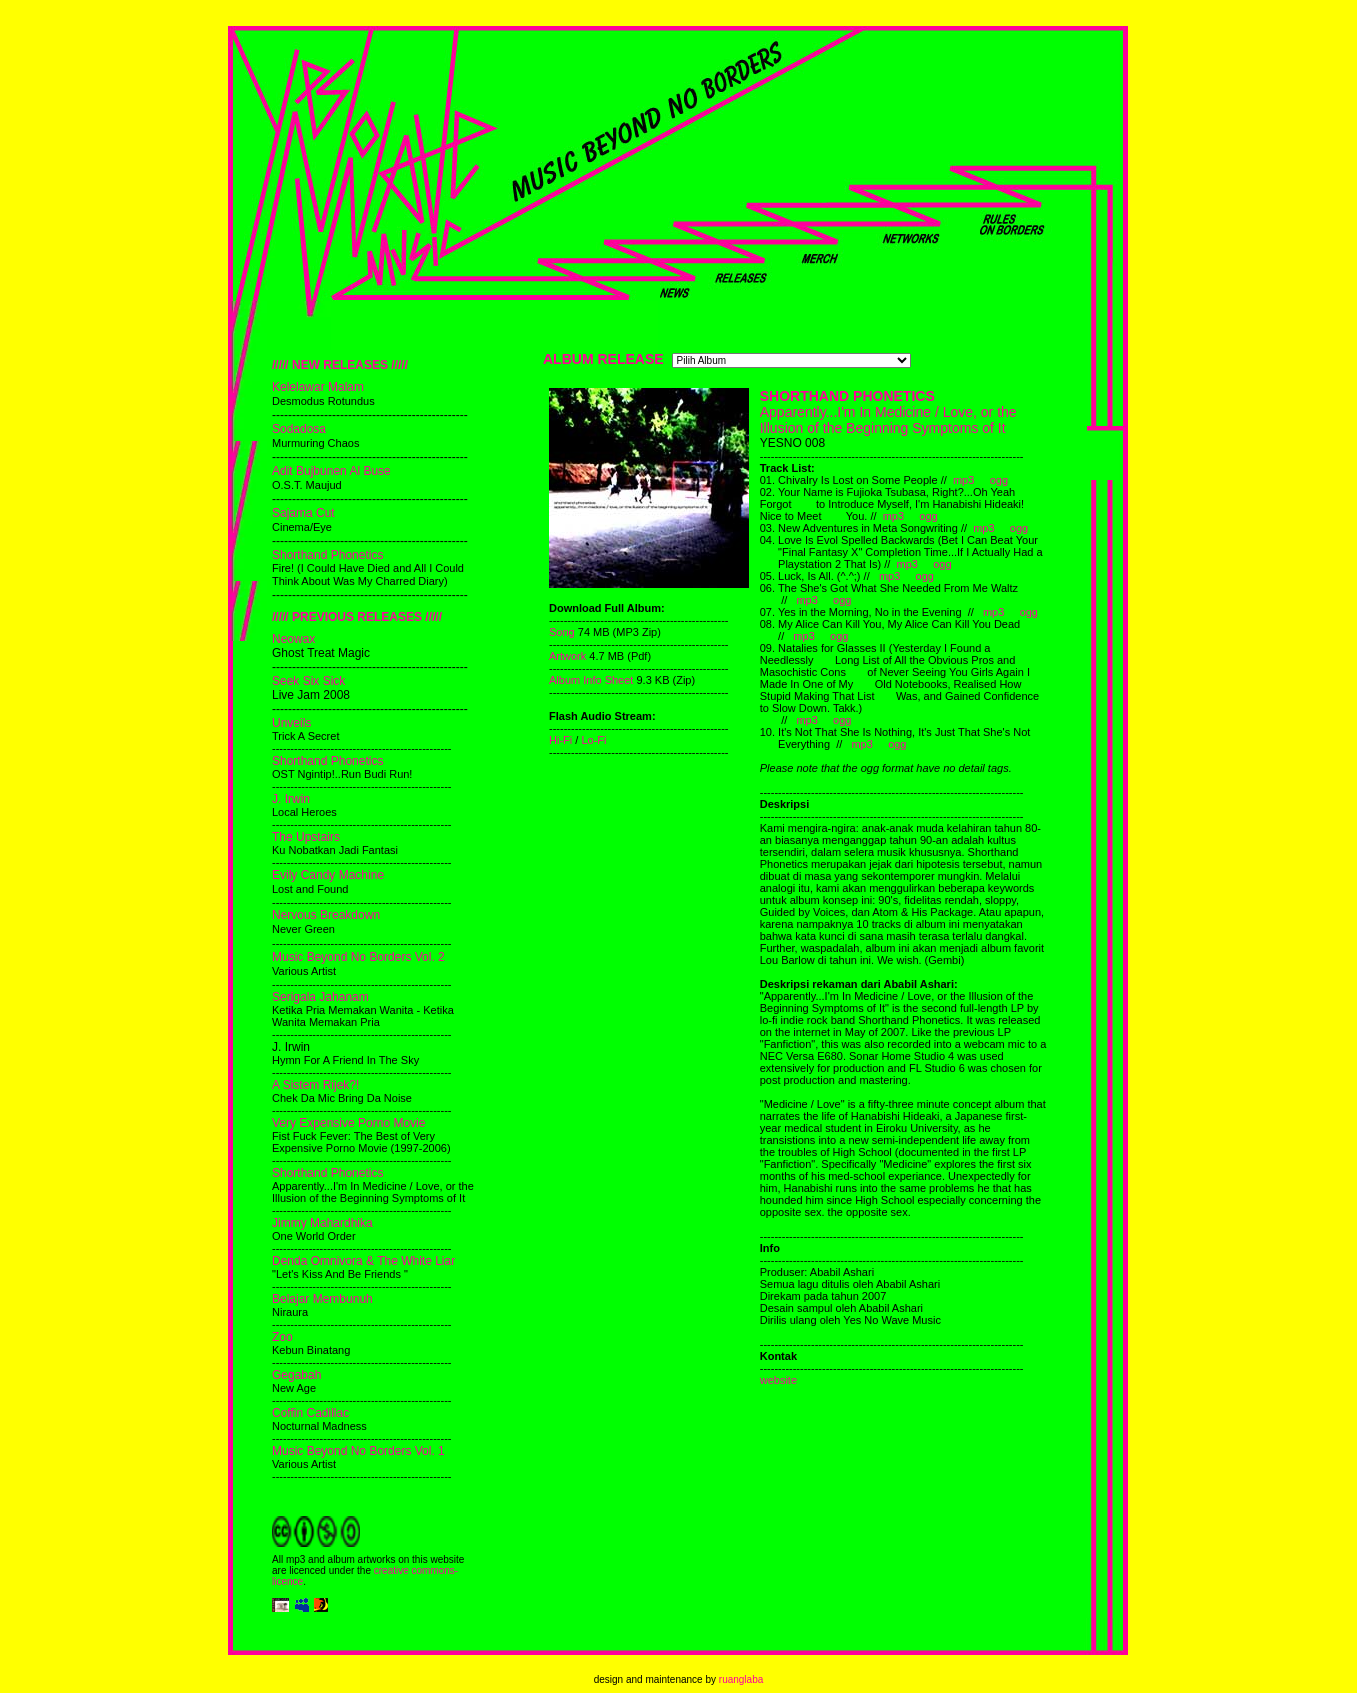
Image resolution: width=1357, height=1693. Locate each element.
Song (562, 632)
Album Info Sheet (592, 680)
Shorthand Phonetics (327, 555)
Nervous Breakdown (326, 915)
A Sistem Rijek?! (315, 1085)
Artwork (567, 656)
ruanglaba (741, 1679)
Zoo (282, 1337)
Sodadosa (299, 429)
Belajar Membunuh (322, 1299)
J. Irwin (291, 799)
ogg (999, 480)
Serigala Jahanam (320, 997)
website (778, 1380)
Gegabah (296, 1375)
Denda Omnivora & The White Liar (363, 1261)
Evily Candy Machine (328, 875)
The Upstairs (306, 837)
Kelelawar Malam (318, 387)
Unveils (291, 723)
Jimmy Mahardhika (322, 1223)
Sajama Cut (303, 513)
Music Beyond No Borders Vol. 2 (358, 957)
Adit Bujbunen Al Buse (331, 471)
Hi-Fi (560, 740)
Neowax (293, 639)
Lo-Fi (593, 740)
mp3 (963, 480)
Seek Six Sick (308, 681)
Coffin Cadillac (310, 1413)
